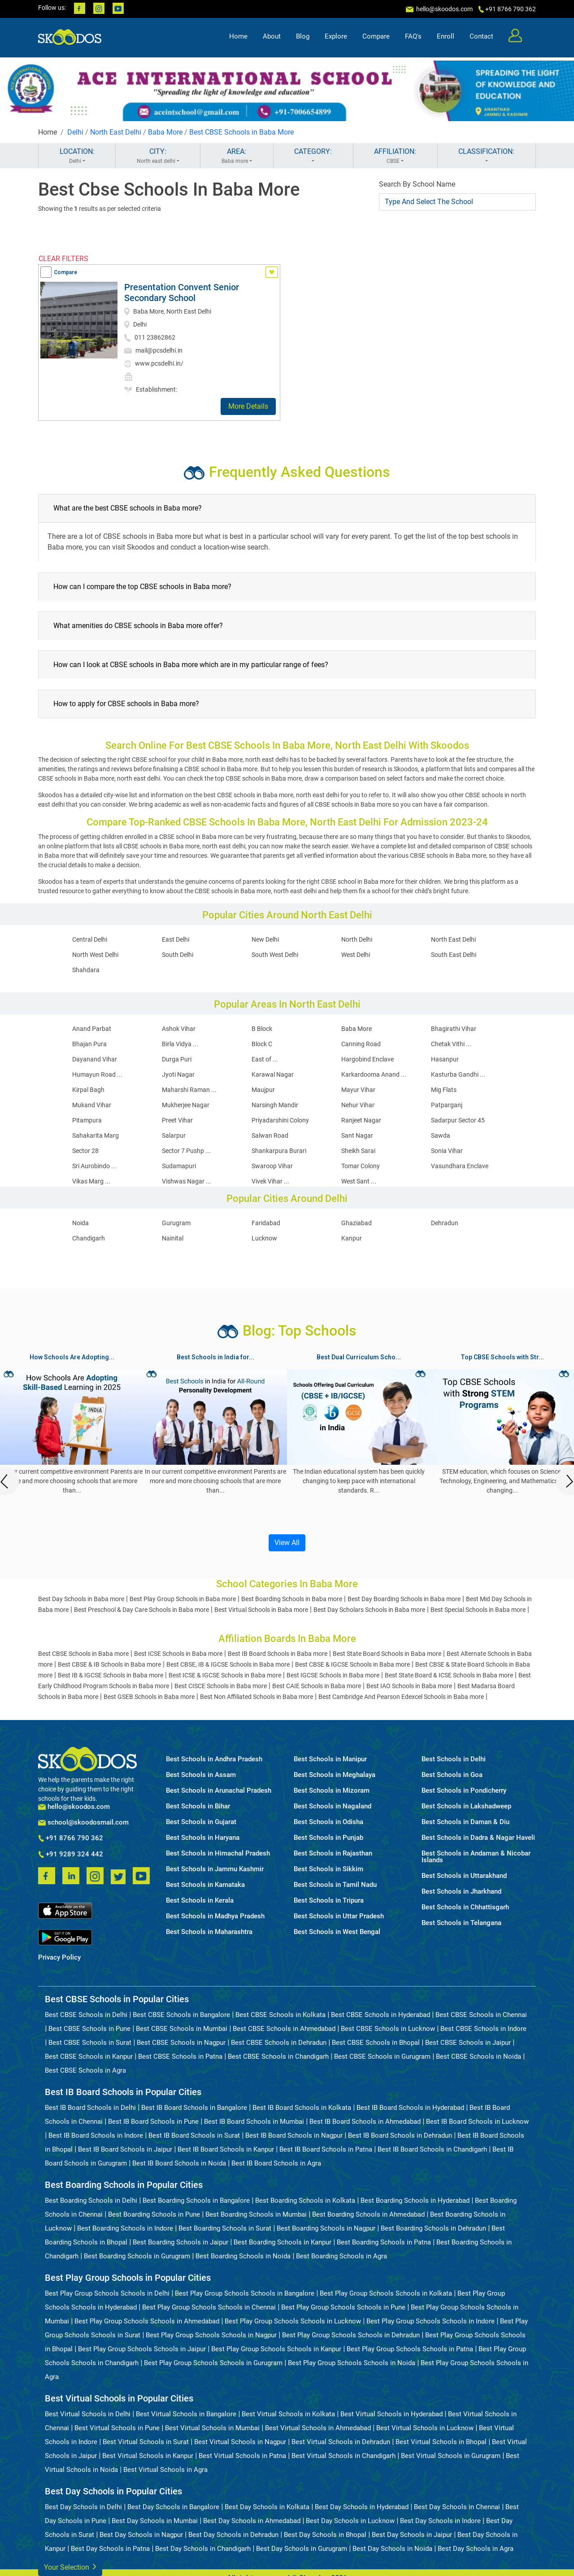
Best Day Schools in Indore (440, 2521)
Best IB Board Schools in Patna (325, 2149)
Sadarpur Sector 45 (458, 1120)
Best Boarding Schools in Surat (224, 2228)
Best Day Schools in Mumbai (155, 2521)
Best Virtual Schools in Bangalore (186, 2414)
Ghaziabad (356, 1223)
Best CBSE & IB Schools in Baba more (109, 1664)
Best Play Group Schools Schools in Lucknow (293, 2321)
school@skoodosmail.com (83, 1822)
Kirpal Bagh (88, 1089)
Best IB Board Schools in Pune (153, 2122)
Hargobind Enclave (367, 1059)
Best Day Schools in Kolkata (267, 2507)
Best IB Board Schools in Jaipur (125, 2149)
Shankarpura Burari (279, 1150)
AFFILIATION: (395, 156)
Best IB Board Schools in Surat (194, 2135)
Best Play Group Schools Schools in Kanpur (276, 2349)
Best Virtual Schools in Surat (146, 2442)
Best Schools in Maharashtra (209, 1932)
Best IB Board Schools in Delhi (90, 2108)
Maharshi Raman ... (189, 1089)
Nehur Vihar (357, 1105)
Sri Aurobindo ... (94, 1166)
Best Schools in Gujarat (201, 1822)
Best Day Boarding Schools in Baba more (404, 1598)
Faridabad (266, 1223)
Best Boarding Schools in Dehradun (433, 2228)
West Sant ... (358, 1181)
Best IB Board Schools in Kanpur (226, 2149)
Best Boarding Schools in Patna (384, 2242)
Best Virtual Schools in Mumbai (212, 2428)
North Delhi (356, 939)
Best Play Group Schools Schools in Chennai (209, 2307)
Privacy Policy (59, 1957)
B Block (262, 1028)
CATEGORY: (313, 156)
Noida (80, 1223)
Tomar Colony (360, 1166)
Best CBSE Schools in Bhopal (376, 2043)
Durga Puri (176, 1059)
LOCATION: (77, 156)
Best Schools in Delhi (454, 1759)
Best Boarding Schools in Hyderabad (415, 2200)
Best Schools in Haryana (202, 1837)
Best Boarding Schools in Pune (154, 2214)
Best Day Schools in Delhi (83, 2507)
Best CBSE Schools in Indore (483, 2029)
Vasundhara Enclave (459, 1166)
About (272, 39)
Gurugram (176, 1223)
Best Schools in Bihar (198, 1806)
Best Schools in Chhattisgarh (465, 1907)
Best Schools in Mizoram (332, 1790)
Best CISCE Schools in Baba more (220, 1686)
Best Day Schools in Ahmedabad (251, 2521)
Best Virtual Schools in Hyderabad (391, 2414)
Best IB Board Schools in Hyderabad (410, 2108)
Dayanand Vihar (94, 1059)
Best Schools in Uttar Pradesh (339, 1916)
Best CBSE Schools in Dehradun (278, 2043)
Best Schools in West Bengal (337, 1932)
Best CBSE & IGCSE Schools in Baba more (352, 1664)
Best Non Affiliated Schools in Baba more (256, 1696)
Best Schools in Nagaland (332, 1806)
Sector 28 (85, 1150)
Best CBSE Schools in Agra (85, 2070)
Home (238, 39)
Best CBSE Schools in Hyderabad (380, 2015)
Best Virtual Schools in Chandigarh (343, 2456)
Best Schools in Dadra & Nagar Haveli (478, 1837)
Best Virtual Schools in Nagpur (240, 2442)
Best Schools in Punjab (328, 1837)
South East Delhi (453, 954)
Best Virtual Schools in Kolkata (288, 2414)
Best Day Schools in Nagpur (141, 2535)
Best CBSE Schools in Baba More (241, 132)
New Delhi (265, 939)
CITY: (158, 156)
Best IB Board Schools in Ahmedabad (365, 2122)
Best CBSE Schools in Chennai (481, 2015)
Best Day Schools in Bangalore (173, 2507)
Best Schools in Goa (452, 1775)
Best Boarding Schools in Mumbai (256, 2214)
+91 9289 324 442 (70, 1854)
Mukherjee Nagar (185, 1105)
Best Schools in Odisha (328, 1822)
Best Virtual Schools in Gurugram (450, 2456)
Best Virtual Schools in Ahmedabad (318, 2428)
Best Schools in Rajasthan (333, 1853)
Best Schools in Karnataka (205, 1885)
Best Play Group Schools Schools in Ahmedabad (146, 2321)
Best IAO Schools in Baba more (409, 1686)
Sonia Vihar (447, 1150)
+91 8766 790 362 (70, 1838)
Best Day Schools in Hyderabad (362, 2507)
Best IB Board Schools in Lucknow (477, 2122)
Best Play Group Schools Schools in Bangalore (244, 2293)
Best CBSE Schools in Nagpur (181, 2043)
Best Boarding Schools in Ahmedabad (368, 2214)
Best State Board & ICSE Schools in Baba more (449, 1675)
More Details (248, 406)
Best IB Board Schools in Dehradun (400, 2135)
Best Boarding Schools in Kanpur (282, 2242)
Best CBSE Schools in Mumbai (181, 2029)
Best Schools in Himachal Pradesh (218, 1853)
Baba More (165, 132)
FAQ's (413, 39)
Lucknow (264, 1238)
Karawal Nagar (273, 1074)
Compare (376, 39)
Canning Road (361, 1044)
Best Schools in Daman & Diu (465, 1822)
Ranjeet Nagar (361, 1120)
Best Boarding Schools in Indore (125, 2228)
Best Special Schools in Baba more (478, 1609)
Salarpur (174, 1135)
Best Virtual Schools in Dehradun (340, 2442)
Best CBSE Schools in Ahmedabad (284, 2029)
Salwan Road (270, 1135)
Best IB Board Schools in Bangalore (194, 2108)
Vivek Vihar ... (270, 1181)
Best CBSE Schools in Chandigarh (278, 2056)
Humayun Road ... (97, 1074)
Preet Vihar (177, 1120)
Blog (302, 39)
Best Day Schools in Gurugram (301, 2549)
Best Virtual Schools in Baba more (261, 1609)
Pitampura (87, 1120)
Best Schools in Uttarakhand (464, 1876)
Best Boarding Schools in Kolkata (305, 2200)
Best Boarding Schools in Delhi (91, 2200)
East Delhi (175, 939)
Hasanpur (445, 1059)
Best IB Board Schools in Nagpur (294, 2135)
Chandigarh (88, 1238)
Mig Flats (444, 1089)
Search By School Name (417, 184)
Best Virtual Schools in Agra (165, 2470)
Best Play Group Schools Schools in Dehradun (351, 2335)
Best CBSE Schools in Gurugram (382, 2056)
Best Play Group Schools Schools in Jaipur (142, 2349)
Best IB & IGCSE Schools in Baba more (110, 1675)
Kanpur (351, 1238)
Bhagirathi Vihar (453, 1028)
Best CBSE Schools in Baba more (83, 1653)
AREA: (236, 156)
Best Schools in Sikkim (328, 1869)
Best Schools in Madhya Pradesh (215, 1916)
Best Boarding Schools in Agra (341, 2256)
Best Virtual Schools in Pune (117, 2428)
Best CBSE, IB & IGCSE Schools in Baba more (228, 1664)
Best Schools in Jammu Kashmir (215, 1869)
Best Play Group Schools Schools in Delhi (107, 2293)
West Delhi (355, 954)
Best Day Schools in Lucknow (350, 2521)
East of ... (265, 1059)
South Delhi (177, 954)
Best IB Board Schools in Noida (179, 2163)
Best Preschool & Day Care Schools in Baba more (141, 1609)
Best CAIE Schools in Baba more (316, 1686)
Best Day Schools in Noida (392, 2549)
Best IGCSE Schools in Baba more (333, 1675)
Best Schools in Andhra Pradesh (214, 1759)
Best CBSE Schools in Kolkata (280, 2015)
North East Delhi (115, 132)
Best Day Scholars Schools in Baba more (369, 1609)
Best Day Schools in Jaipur (412, 2535)
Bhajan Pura (89, 1044)
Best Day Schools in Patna (110, 2549)
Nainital (172, 1238)
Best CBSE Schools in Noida (478, 2056)
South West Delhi (275, 954)
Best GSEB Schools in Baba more (149, 1696)
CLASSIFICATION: (486, 156)
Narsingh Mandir (275, 1105)
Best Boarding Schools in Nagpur (326, 2228)
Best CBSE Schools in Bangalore (181, 2015)
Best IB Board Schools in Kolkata (301, 2108)
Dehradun (444, 1223)
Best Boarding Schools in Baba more (291, 1598)
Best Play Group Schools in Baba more (183, 1598)
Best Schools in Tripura (329, 1900)
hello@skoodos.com (444, 9)
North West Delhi (95, 954)
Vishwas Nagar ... (186, 1181)
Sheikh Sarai (358, 1150)
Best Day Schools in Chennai (457, 2507)
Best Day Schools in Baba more (81, 1598)
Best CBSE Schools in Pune (89, 2029)
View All (287, 1542)
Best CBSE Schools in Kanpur (89, 2056)
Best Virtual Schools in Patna (242, 2456)
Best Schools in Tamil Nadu (335, 1885)
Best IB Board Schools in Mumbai (254, 2122)
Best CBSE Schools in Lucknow (388, 2029)
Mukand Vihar (91, 1105)
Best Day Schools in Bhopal (325, 2535)
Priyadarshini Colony (280, 1120)
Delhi (75, 132)
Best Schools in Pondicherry (464, 1790)
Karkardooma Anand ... (373, 1074)
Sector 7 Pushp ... (186, 1150)
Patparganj (446, 1105)
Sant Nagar (357, 1135)
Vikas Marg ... (91, 1181)
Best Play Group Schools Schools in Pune (343, 2307)
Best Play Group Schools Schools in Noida (351, 2363)
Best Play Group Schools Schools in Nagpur (211, 2335)
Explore (336, 39)
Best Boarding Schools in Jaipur (180, 2242)
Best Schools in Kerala (200, 1900)
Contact (481, 39)
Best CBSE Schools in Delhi (86, 2015)
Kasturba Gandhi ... (458, 1074)
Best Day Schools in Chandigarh (203, 2549)
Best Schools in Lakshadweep (466, 1806)
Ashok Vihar (179, 1028)
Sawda (440, 1135)
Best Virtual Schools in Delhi (87, 2414)
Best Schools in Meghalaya (334, 1775)
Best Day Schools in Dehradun (233, 2535)
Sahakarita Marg (95, 1135)
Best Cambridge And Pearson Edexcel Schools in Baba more (401, 1696)
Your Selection (70, 2566)
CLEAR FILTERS (63, 258)
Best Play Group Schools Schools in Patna (410, 2349)
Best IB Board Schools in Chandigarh (432, 2149)
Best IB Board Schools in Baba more (277, 1653)
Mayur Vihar (358, 1089)
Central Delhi (89, 939)
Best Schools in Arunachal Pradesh (218, 1790)
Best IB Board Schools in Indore (95, 2135)
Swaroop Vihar (272, 1166)
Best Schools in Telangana (461, 1923)
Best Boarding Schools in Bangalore (196, 2200)
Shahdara (86, 970)
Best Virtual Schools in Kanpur (147, 2456)
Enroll (445, 39)
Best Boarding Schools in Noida (243, 2256)
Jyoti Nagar (178, 1074)
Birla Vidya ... (180, 1044)
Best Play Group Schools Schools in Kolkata (386, 2293)
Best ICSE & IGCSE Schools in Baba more (225, 1675)
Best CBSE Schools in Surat (89, 2043)
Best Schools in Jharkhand (461, 1891)
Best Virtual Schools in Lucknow (425, 2428)
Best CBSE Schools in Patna (180, 2056)
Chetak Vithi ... (451, 1044)
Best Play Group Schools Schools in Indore (430, 2321)
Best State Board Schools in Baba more (387, 1653)
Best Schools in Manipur (330, 1759)
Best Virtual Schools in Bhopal (441, 2442)
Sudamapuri (179, 1166)
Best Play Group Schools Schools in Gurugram (213, 2363)
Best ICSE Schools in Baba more (178, 1653)
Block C (262, 1044)
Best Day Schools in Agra (475, 2549)
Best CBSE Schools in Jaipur (468, 2043)
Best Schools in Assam (201, 1775)
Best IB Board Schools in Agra (276, 2163)
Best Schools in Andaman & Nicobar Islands (476, 1857)
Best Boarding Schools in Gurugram (137, 2256)
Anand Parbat (91, 1028)
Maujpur (263, 1089)
